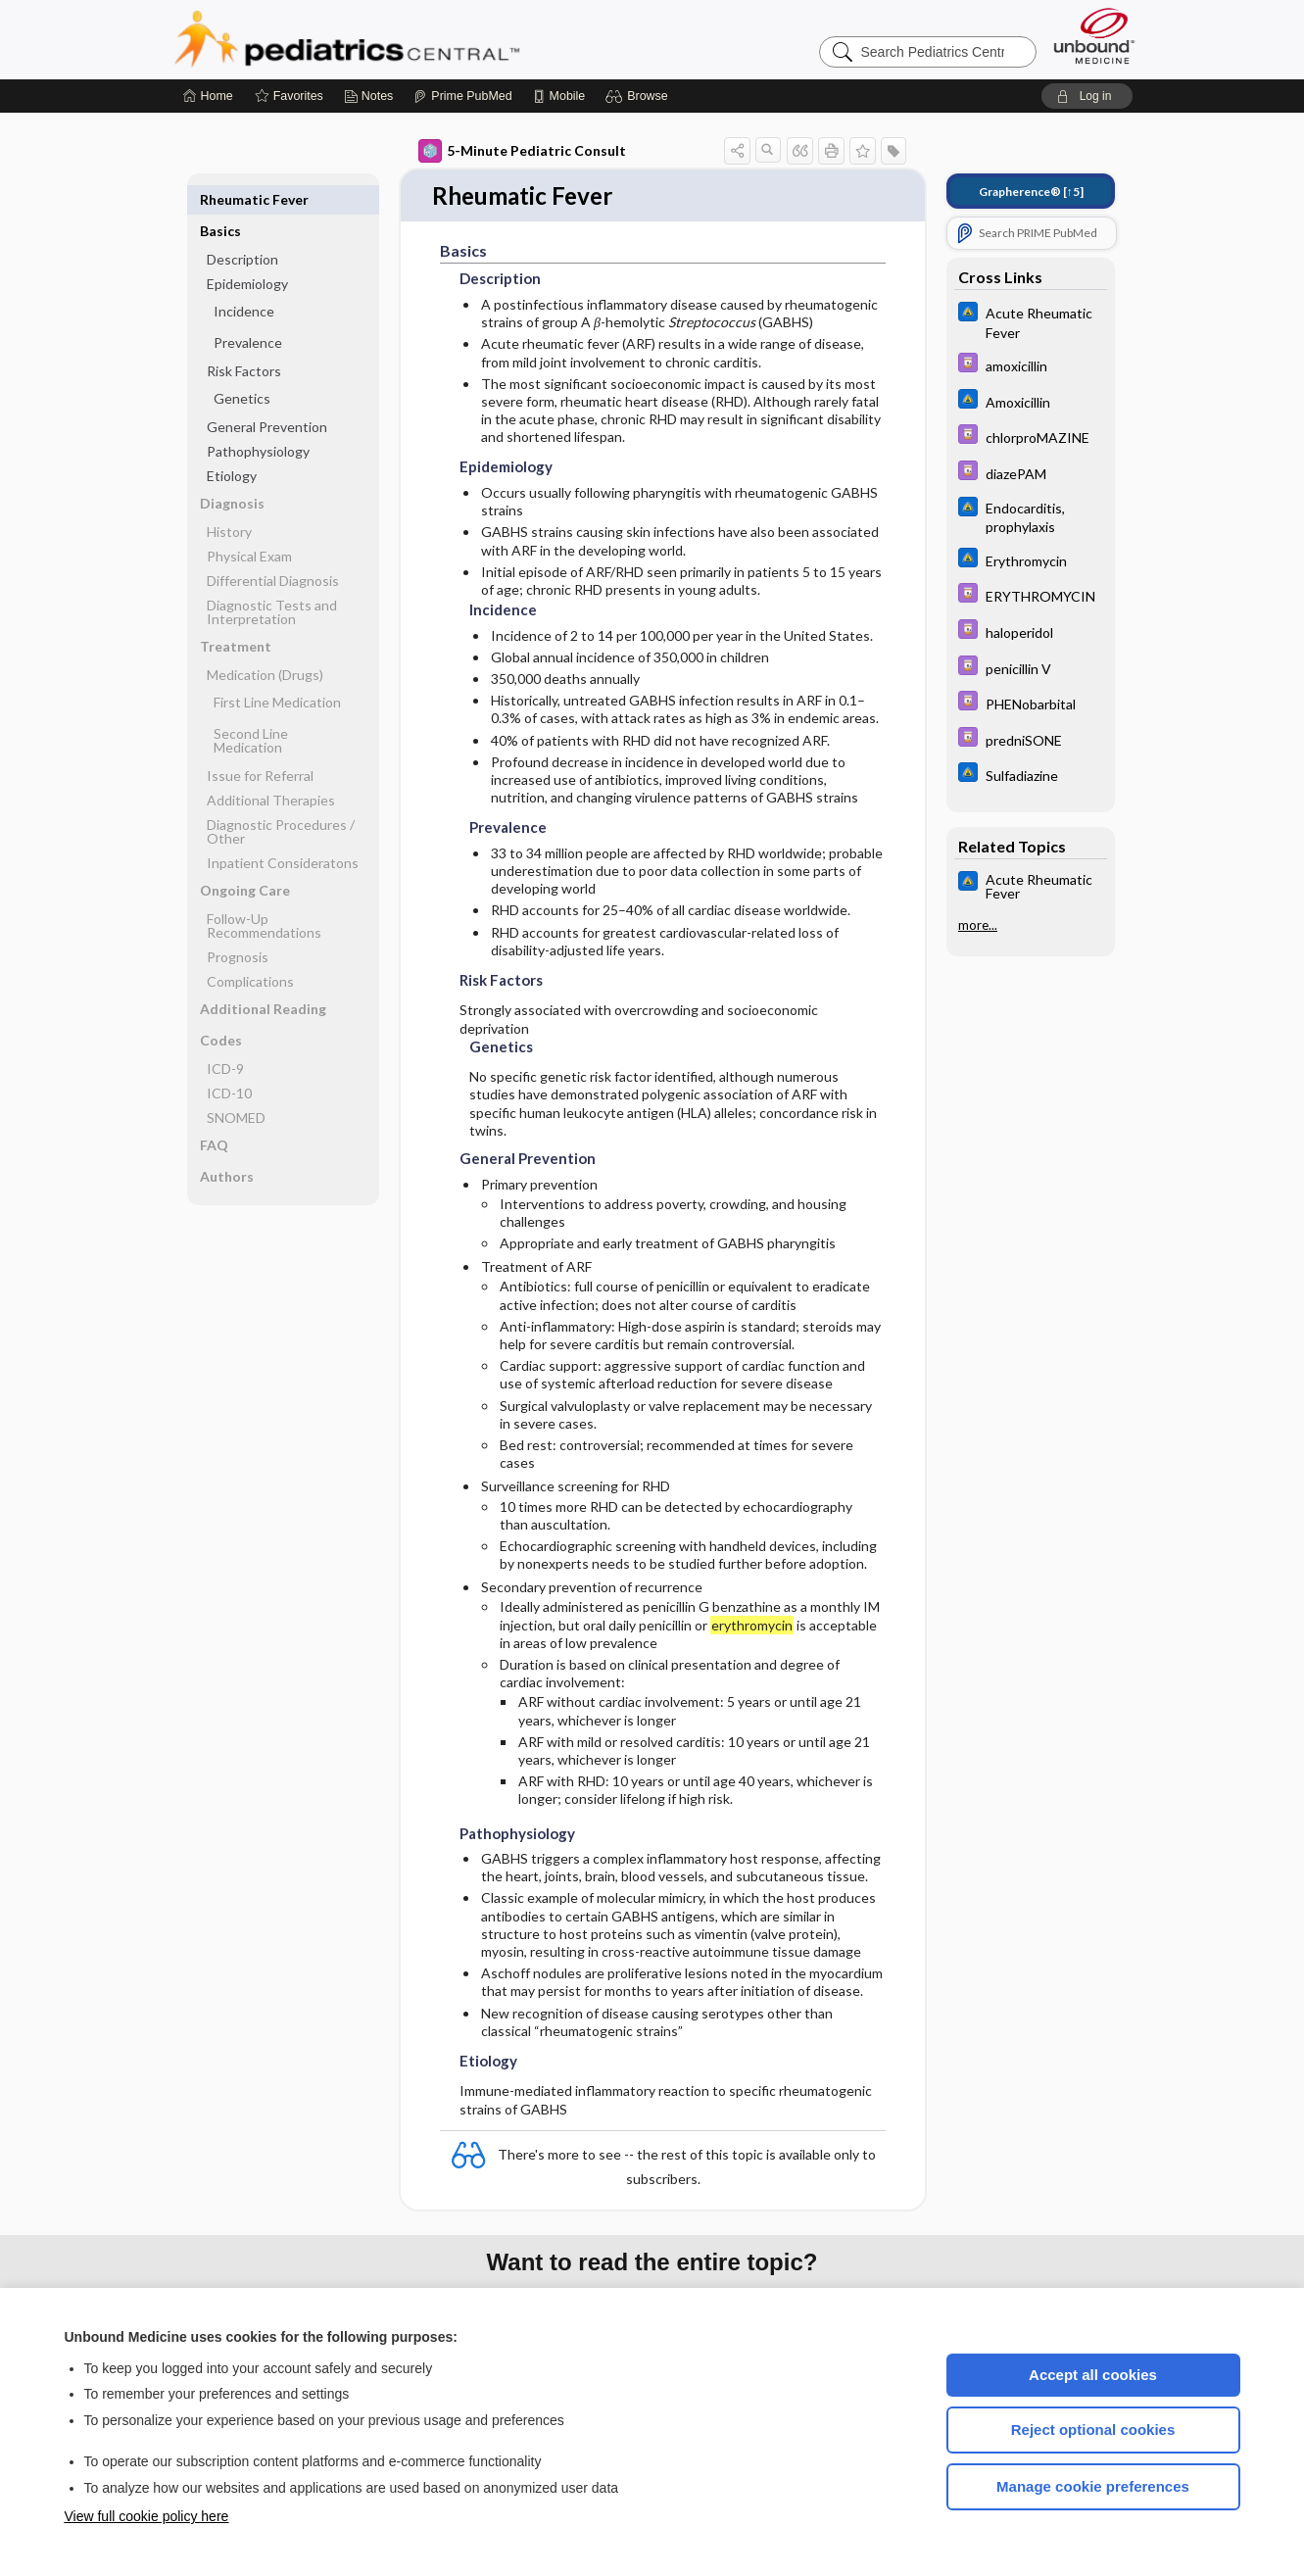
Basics (220, 199)
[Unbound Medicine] (1094, 36)
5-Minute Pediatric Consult (522, 151)
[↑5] (1031, 191)
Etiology (232, 444)
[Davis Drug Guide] (1030, 365)
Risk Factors (244, 339)
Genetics (242, 367)
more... (977, 925)
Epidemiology (247, 252)
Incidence (244, 279)
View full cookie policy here (147, 2516)
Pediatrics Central (417, 39)
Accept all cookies (1093, 2374)
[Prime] (462, 96)
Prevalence (248, 311)
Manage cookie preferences (1092, 2486)
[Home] (208, 96)
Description (242, 227)
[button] (639, 96)
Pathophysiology (258, 420)
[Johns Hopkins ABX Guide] (1030, 321)
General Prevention (267, 395)
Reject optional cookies (1093, 2429)
